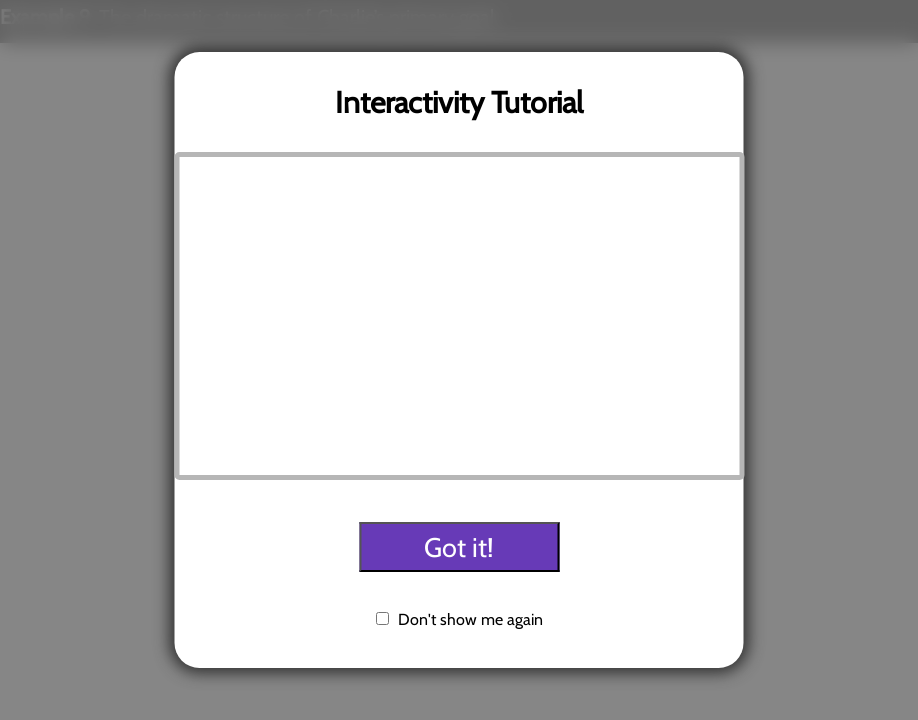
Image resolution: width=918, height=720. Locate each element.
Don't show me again (470, 619)
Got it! (459, 547)
